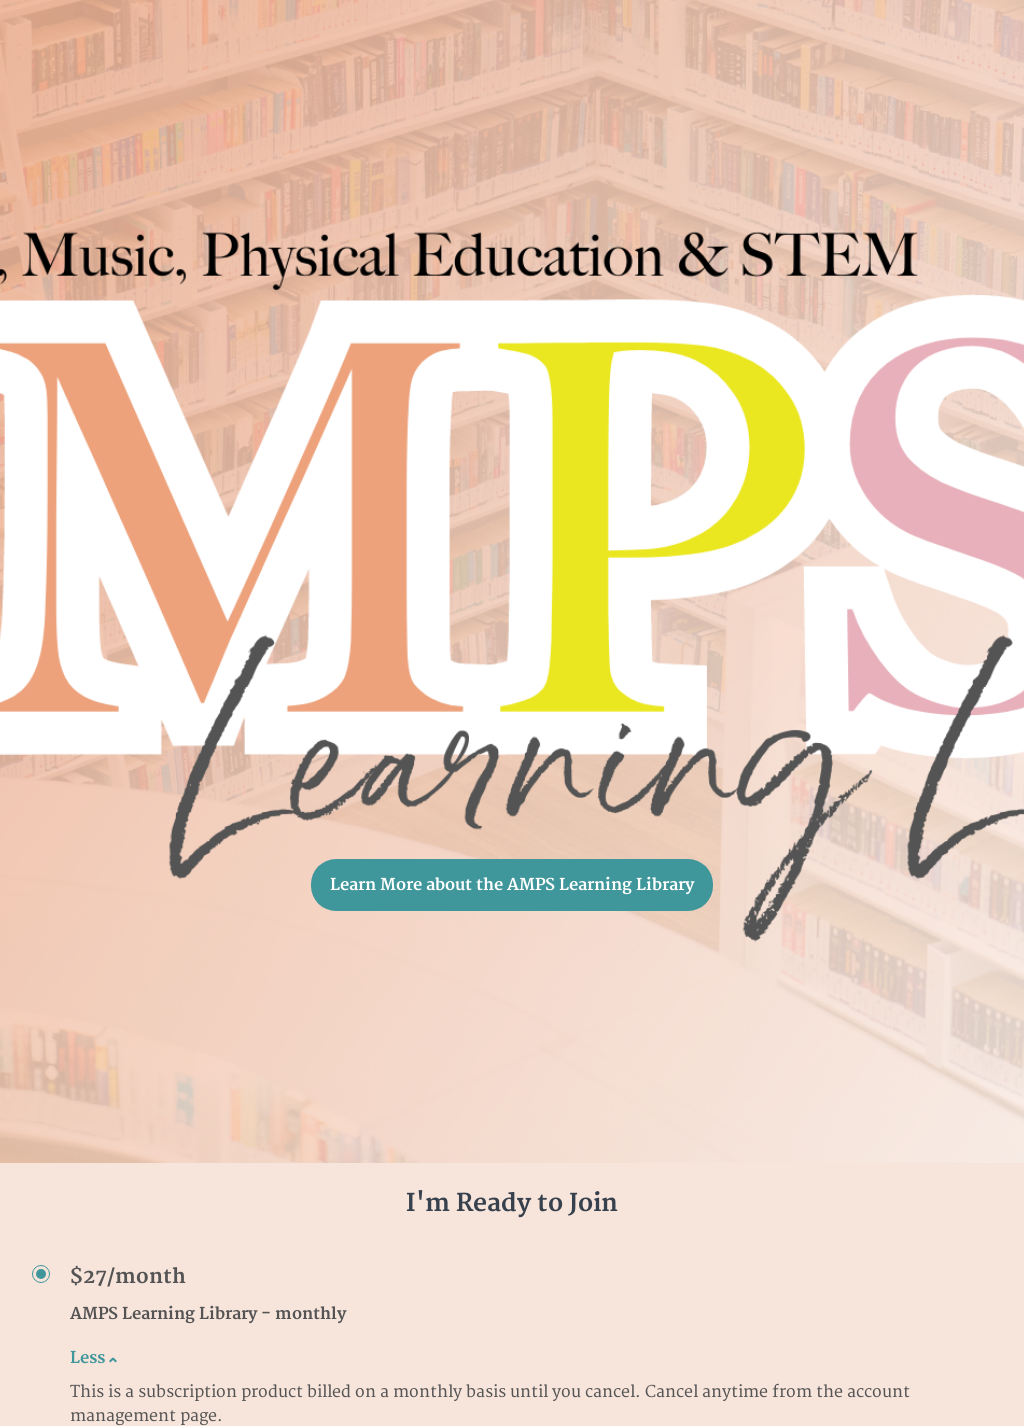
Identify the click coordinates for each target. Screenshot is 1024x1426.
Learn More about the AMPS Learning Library (512, 885)
